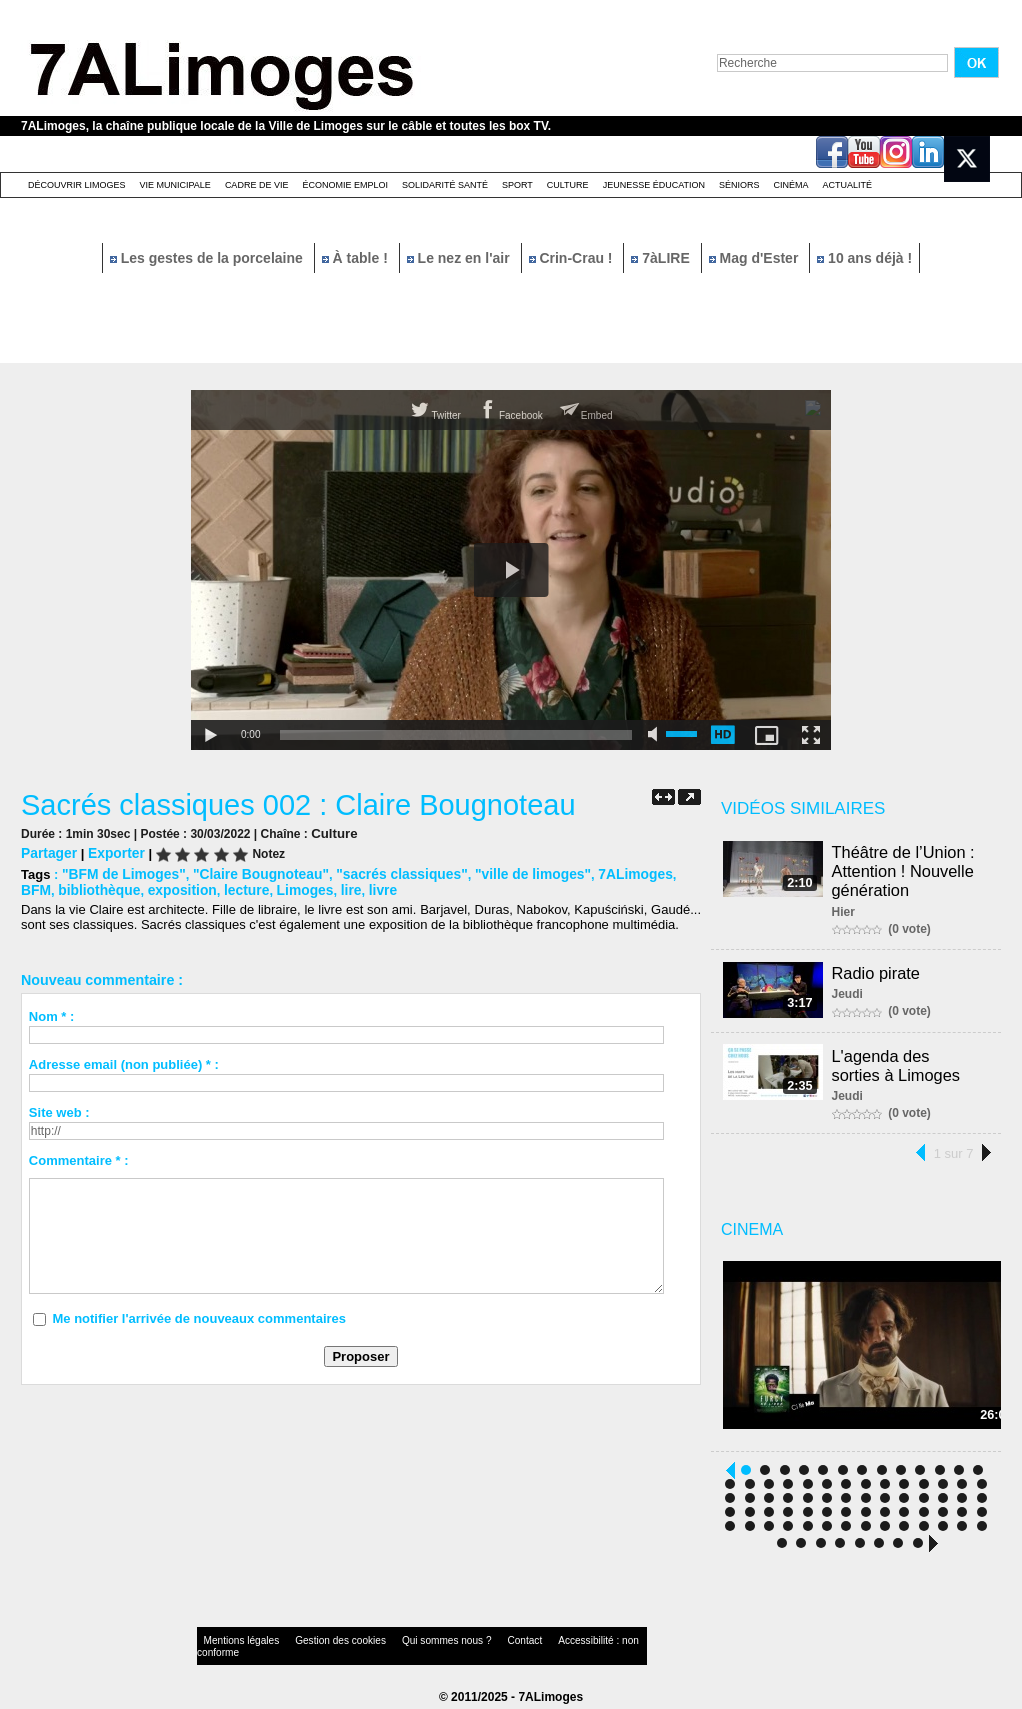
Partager (47, 851)
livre (328, 886)
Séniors (739, 185)
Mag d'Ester (756, 258)
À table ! (357, 258)
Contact (471, 1643)
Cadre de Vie (257, 185)
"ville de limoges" (506, 871)
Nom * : (52, 1012)
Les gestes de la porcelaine (208, 258)
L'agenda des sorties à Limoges (909, 1063)
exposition (138, 886)
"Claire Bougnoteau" (250, 871)
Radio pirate (879, 969)
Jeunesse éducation (654, 185)
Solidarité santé (445, 185)
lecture (199, 886)
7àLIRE (662, 258)
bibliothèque (59, 886)
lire (298, 886)
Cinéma (791, 185)
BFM (659, 871)
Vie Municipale (175, 185)
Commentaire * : (79, 1156)
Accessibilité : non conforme (550, 1643)
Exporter (111, 851)
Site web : (59, 1108)
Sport (517, 185)
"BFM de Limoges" (120, 871)
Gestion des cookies (317, 1643)
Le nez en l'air (460, 258)
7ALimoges (603, 871)
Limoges (254, 886)
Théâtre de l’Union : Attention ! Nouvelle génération (906, 869)
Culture (568, 185)
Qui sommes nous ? (405, 1643)
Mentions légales (235, 1643)
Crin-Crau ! (573, 258)
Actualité (848, 185)
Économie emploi (345, 185)
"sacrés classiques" (383, 871)
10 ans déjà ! (864, 258)
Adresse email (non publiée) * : (124, 1060)
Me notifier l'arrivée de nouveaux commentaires (199, 1314)
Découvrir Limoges (77, 185)
